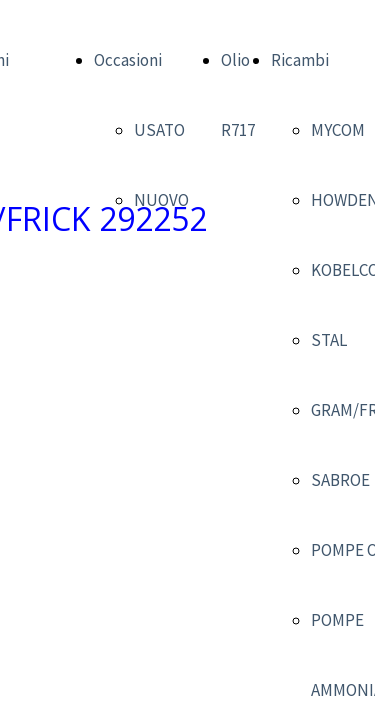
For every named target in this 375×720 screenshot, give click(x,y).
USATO (159, 130)
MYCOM (338, 130)
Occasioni (128, 60)
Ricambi (300, 60)
